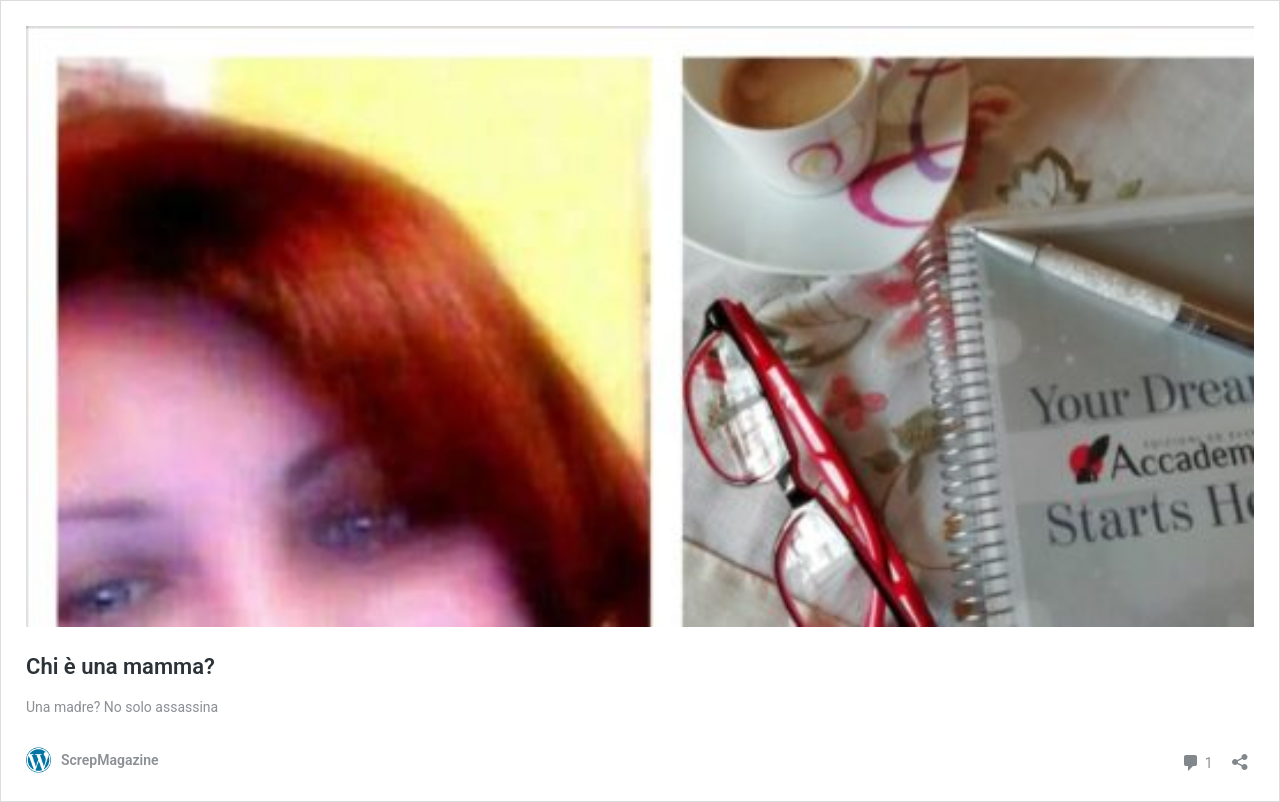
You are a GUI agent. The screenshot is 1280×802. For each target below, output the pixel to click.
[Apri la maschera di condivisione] (1240, 755)
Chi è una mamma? (120, 666)
